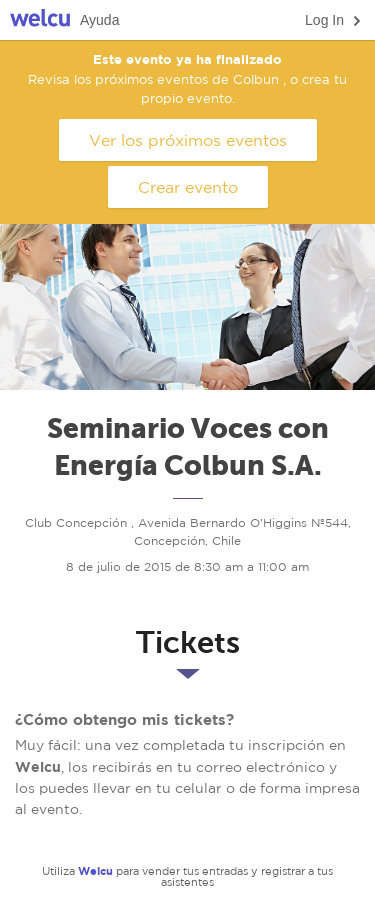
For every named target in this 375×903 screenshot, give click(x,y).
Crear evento (188, 187)
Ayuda (99, 20)
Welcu (40, 20)
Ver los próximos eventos (188, 140)
